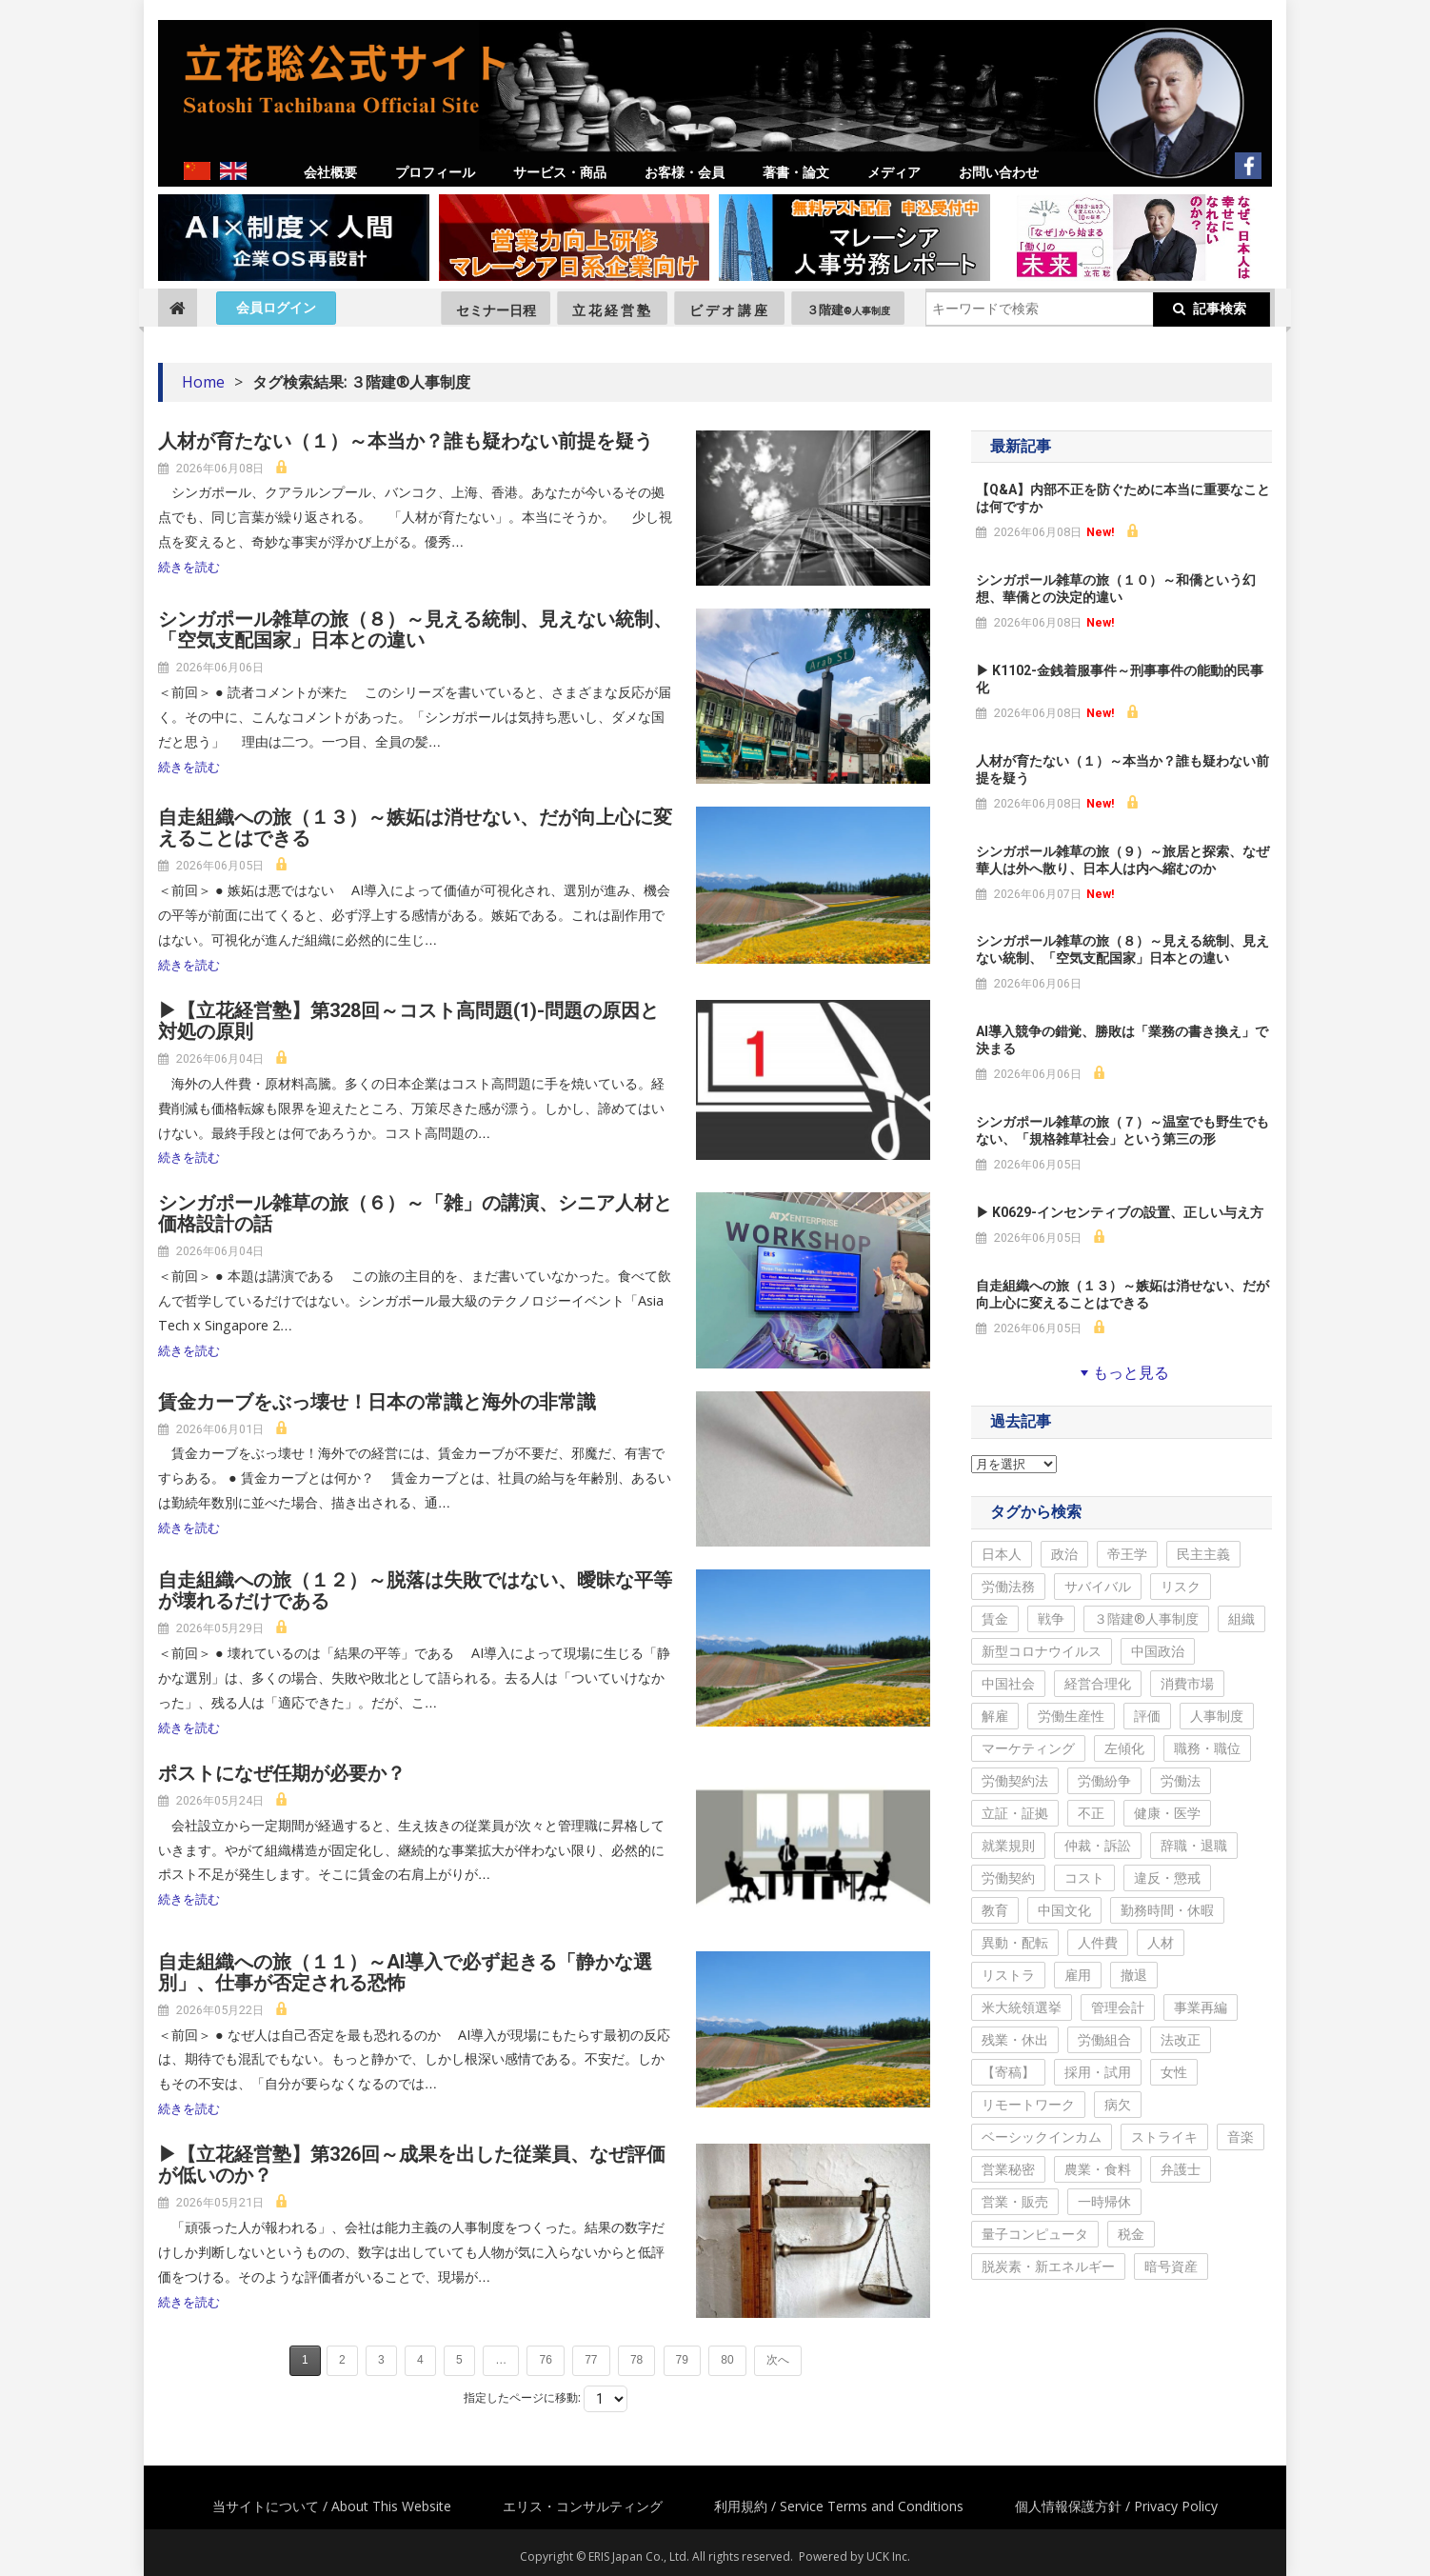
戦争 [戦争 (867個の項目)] (1051, 1618)
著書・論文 (796, 172)
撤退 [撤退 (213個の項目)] (1134, 1975)
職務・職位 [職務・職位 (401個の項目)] (1207, 1748)
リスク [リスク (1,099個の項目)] (1181, 1586)
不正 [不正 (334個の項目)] (1091, 1813)
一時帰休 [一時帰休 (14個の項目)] (1104, 2201)
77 (591, 2359)
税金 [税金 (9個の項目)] (1131, 2234)
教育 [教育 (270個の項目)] (995, 1910)
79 (682, 2359)
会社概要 (330, 172)
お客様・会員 (685, 172)
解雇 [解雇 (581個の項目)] (995, 1716)
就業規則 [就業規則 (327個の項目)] (1008, 1845)
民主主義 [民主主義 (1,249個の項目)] (1203, 1554)
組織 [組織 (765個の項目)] (1241, 1618)
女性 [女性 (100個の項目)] (1174, 2072)
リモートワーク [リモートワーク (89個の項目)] (1028, 2104)
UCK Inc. (888, 2556)
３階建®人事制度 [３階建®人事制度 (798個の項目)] (1146, 1618)
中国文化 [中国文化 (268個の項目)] (1064, 1910)
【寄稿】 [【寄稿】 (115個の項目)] (1008, 2072)
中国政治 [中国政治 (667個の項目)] (1157, 1651)
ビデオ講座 (729, 310)
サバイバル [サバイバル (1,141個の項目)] (1097, 1586)
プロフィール (435, 172)
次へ (777, 2359)
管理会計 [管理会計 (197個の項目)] (1117, 2007)
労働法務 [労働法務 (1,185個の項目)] (1008, 1586)
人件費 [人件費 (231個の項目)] (1098, 1942)
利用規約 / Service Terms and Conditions (838, 2506)
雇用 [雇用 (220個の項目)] (1077, 1975)
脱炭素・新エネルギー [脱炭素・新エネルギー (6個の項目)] (1048, 2266)
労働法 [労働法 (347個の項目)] (1181, 1780)
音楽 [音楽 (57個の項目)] (1240, 2136)
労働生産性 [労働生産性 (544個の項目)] (1071, 1716)
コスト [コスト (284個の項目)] (1084, 1877)
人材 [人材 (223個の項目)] (1160, 1942)
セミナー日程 (496, 310)
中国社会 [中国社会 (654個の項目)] (1008, 1683)
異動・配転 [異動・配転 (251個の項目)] (1015, 1942)
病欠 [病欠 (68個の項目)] (1117, 2104)
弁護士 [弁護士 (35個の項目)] (1181, 2169)
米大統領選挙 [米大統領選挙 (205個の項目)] (1022, 2007)
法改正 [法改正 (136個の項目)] (1181, 2039)
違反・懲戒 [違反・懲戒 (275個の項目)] (1167, 1877)
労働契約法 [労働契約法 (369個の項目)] (1015, 1780)
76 (545, 2359)
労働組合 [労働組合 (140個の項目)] (1104, 2039)
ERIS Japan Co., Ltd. (638, 2556)
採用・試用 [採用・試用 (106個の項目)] (1097, 2072)
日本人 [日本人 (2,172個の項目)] (1002, 1554)
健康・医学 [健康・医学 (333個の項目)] (1167, 1813)
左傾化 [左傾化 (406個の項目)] (1124, 1748)
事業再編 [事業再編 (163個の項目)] (1200, 2007)
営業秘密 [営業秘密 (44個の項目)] (1008, 2169)
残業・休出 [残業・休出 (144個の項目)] (1015, 2039)
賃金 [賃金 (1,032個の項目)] (995, 1618)
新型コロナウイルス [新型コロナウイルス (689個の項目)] (1042, 1651)
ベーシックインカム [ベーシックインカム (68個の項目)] (1042, 2136)
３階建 (848, 310)
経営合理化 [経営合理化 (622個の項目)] (1097, 1683)
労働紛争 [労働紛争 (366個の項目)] (1104, 1780)
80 (727, 2359)
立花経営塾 (612, 310)
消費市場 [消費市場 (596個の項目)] (1187, 1683)
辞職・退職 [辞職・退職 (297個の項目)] (1194, 1845)
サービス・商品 (559, 172)
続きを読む (189, 566)
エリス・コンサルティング (583, 2506)
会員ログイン (276, 307)
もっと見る (1121, 1372)
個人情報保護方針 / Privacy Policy (1116, 2506)
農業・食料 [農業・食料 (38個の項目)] (1097, 2169)
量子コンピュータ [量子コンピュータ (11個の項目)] (1035, 2234)
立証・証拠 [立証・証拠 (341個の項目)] (1015, 1813)
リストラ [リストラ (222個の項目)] (1008, 1975)
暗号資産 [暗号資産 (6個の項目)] (1171, 2266)
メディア (894, 172)
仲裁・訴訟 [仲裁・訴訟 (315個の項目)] (1097, 1845)
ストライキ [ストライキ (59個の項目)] (1164, 2136)
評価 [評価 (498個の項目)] (1147, 1716)
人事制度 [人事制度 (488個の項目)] (1216, 1716)
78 (636, 2359)
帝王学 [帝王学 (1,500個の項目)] (1127, 1554)
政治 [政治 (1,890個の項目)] (1064, 1554)
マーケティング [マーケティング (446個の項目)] (1028, 1748)
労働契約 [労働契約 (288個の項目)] (1008, 1877)
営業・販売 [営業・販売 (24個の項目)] (1015, 2201)
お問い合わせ (999, 172)
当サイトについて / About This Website (331, 2506)
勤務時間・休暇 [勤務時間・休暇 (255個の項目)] (1167, 1910)
